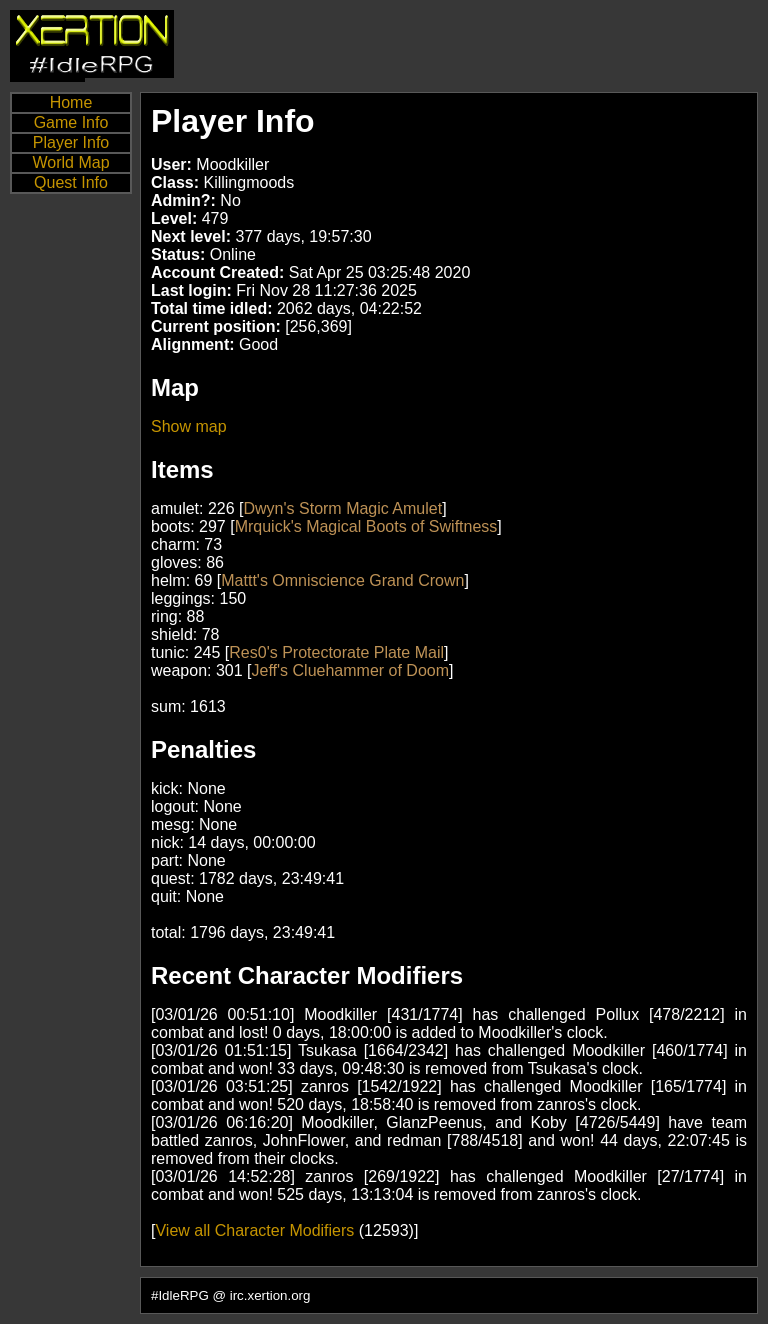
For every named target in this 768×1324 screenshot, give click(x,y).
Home (71, 102)
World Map (70, 162)
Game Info (71, 122)
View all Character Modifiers (254, 1230)
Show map (189, 426)
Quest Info (71, 182)
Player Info (71, 142)
